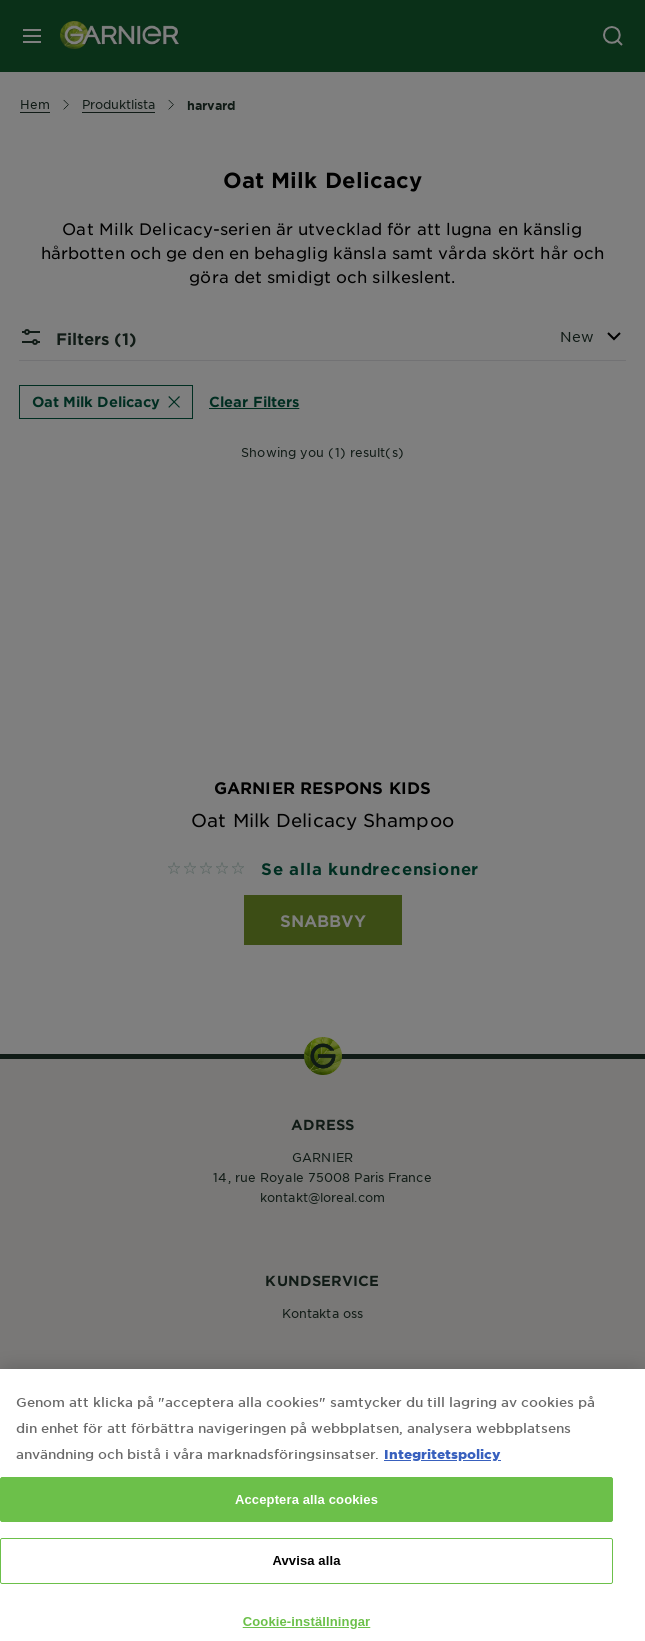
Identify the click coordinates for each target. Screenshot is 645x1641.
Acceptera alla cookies (306, 1515)
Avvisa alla (306, 1577)
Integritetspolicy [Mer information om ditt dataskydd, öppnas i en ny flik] (442, 1469)
